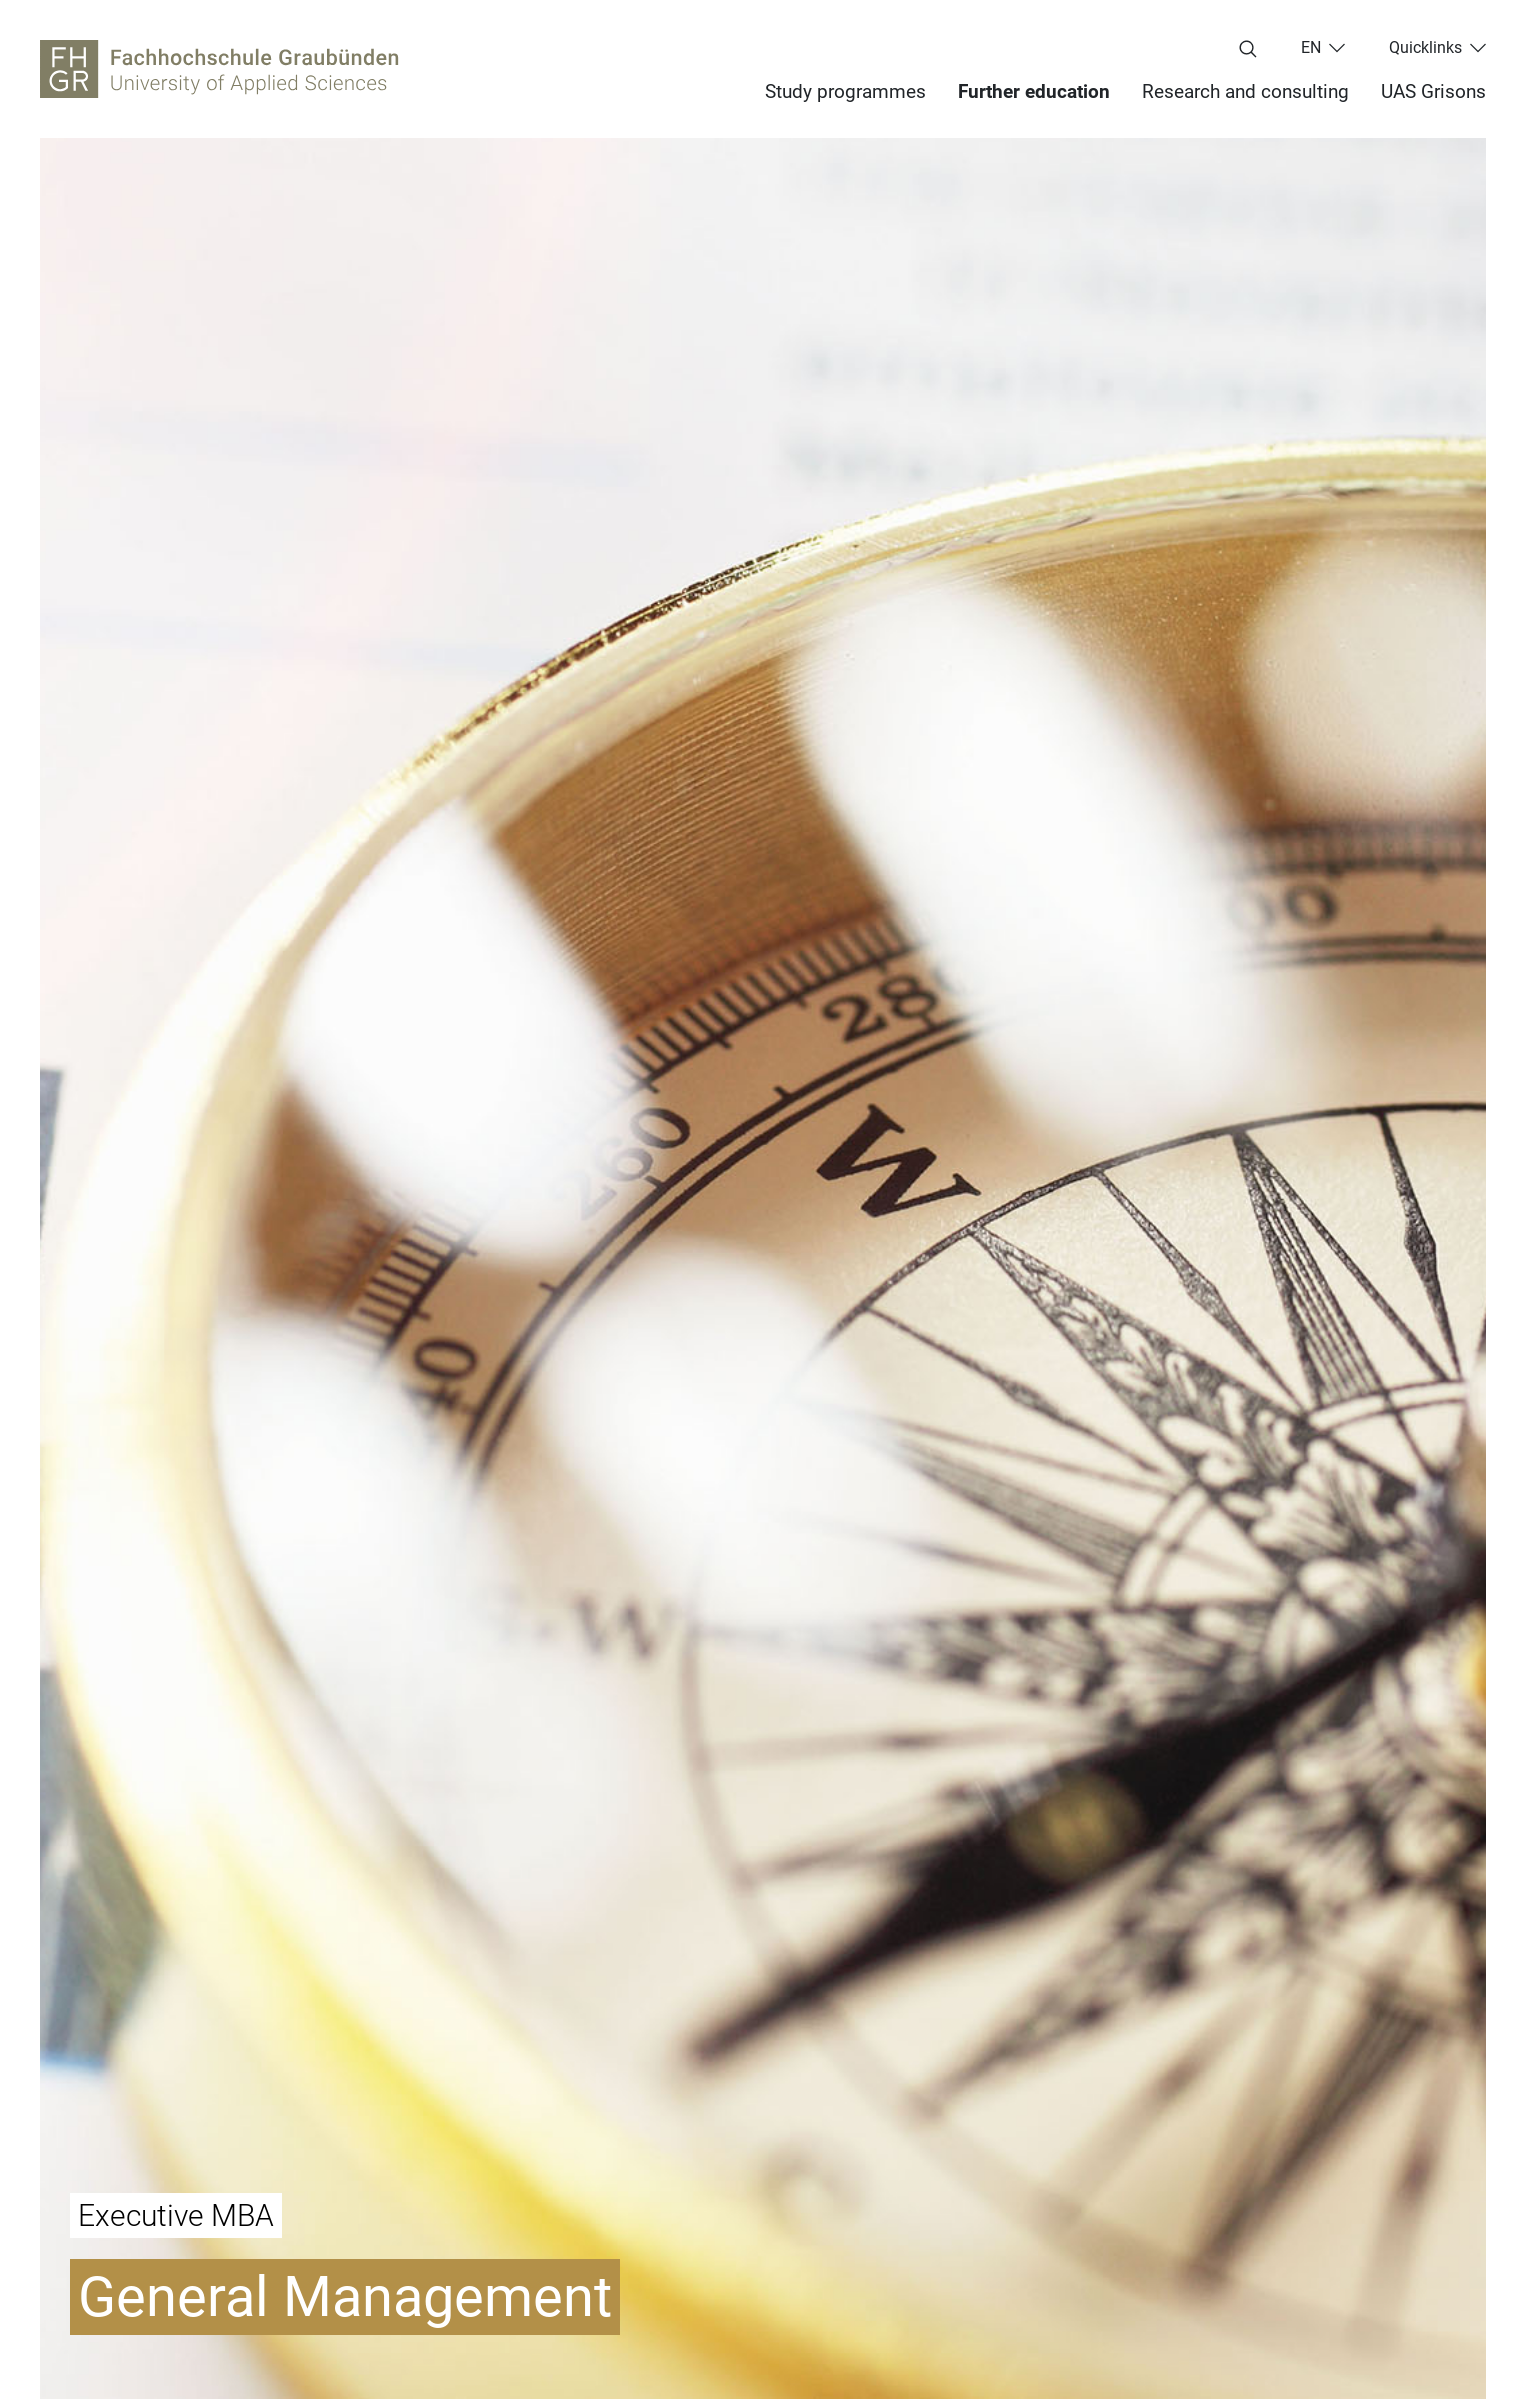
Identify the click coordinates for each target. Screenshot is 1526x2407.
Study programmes (845, 91)
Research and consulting (1245, 91)
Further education (1034, 91)
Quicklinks (1425, 48)
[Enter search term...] (1248, 50)
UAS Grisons (1433, 91)
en (1311, 48)
